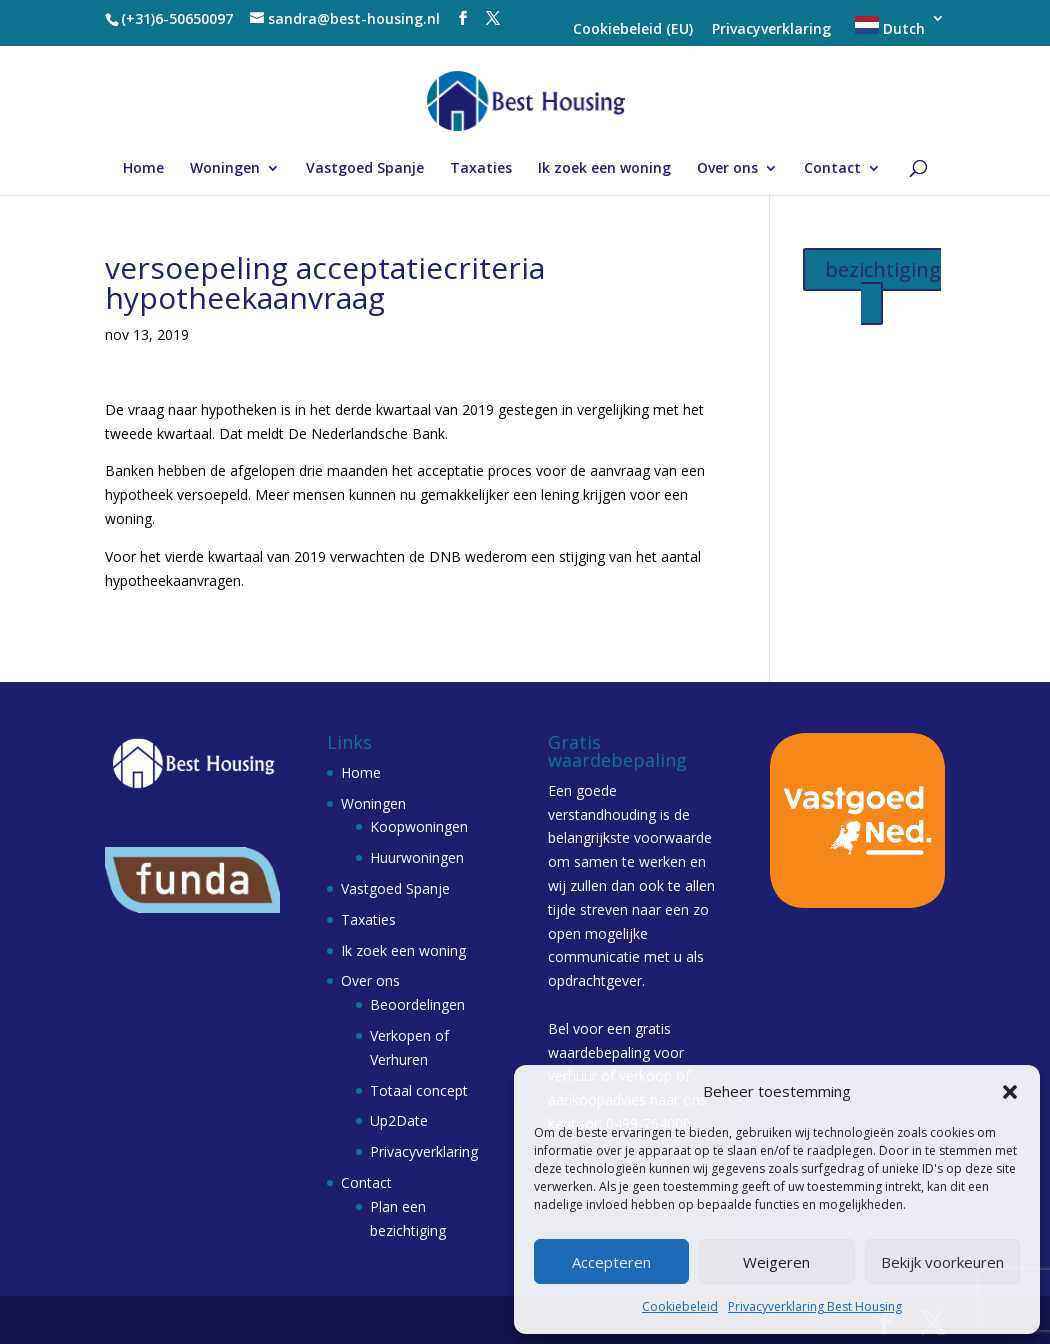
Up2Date (399, 1120)
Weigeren (776, 1262)
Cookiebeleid (680, 1306)
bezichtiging (883, 269)
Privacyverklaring (771, 30)
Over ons (727, 169)
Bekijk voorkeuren (942, 1262)
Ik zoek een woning (604, 169)
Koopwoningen (419, 826)
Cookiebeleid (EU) (633, 30)
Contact (832, 169)
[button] (1010, 1092)
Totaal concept (419, 1090)
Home (143, 169)
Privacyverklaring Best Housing (815, 1306)
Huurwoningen (417, 857)
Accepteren (611, 1262)
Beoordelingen (417, 1004)
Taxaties (481, 169)
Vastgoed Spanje (365, 169)
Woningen (225, 169)
